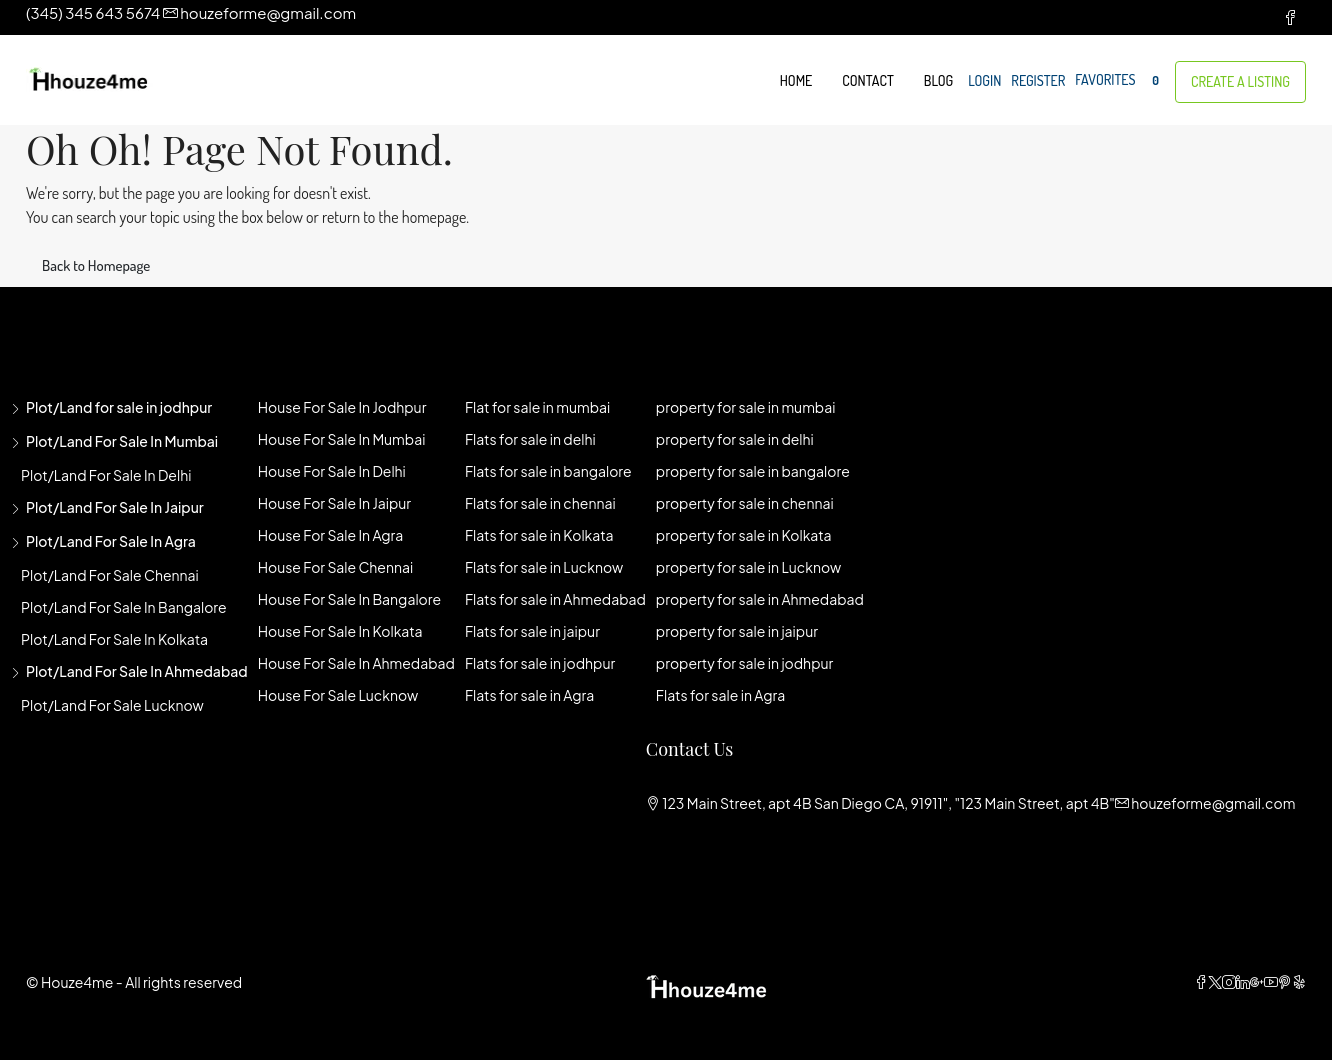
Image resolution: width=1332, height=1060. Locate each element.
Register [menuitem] (1038, 80)
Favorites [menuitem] (1120, 80)
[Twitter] (1215, 982)
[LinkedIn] (1243, 982)
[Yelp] (1299, 982)
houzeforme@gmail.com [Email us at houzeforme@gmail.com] (1213, 803)
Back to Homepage (96, 265)
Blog (938, 80)
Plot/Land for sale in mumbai (122, 441)
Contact (867, 80)
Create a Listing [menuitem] (1240, 81)
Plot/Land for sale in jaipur (115, 507)
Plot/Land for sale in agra (111, 541)
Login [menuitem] (984, 80)
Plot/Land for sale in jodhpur (119, 407)
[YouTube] (1271, 982)
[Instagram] (1229, 982)
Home (796, 80)
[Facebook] (1201, 982)
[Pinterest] (1285, 982)
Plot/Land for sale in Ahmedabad (137, 671)
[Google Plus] (1257, 982)
